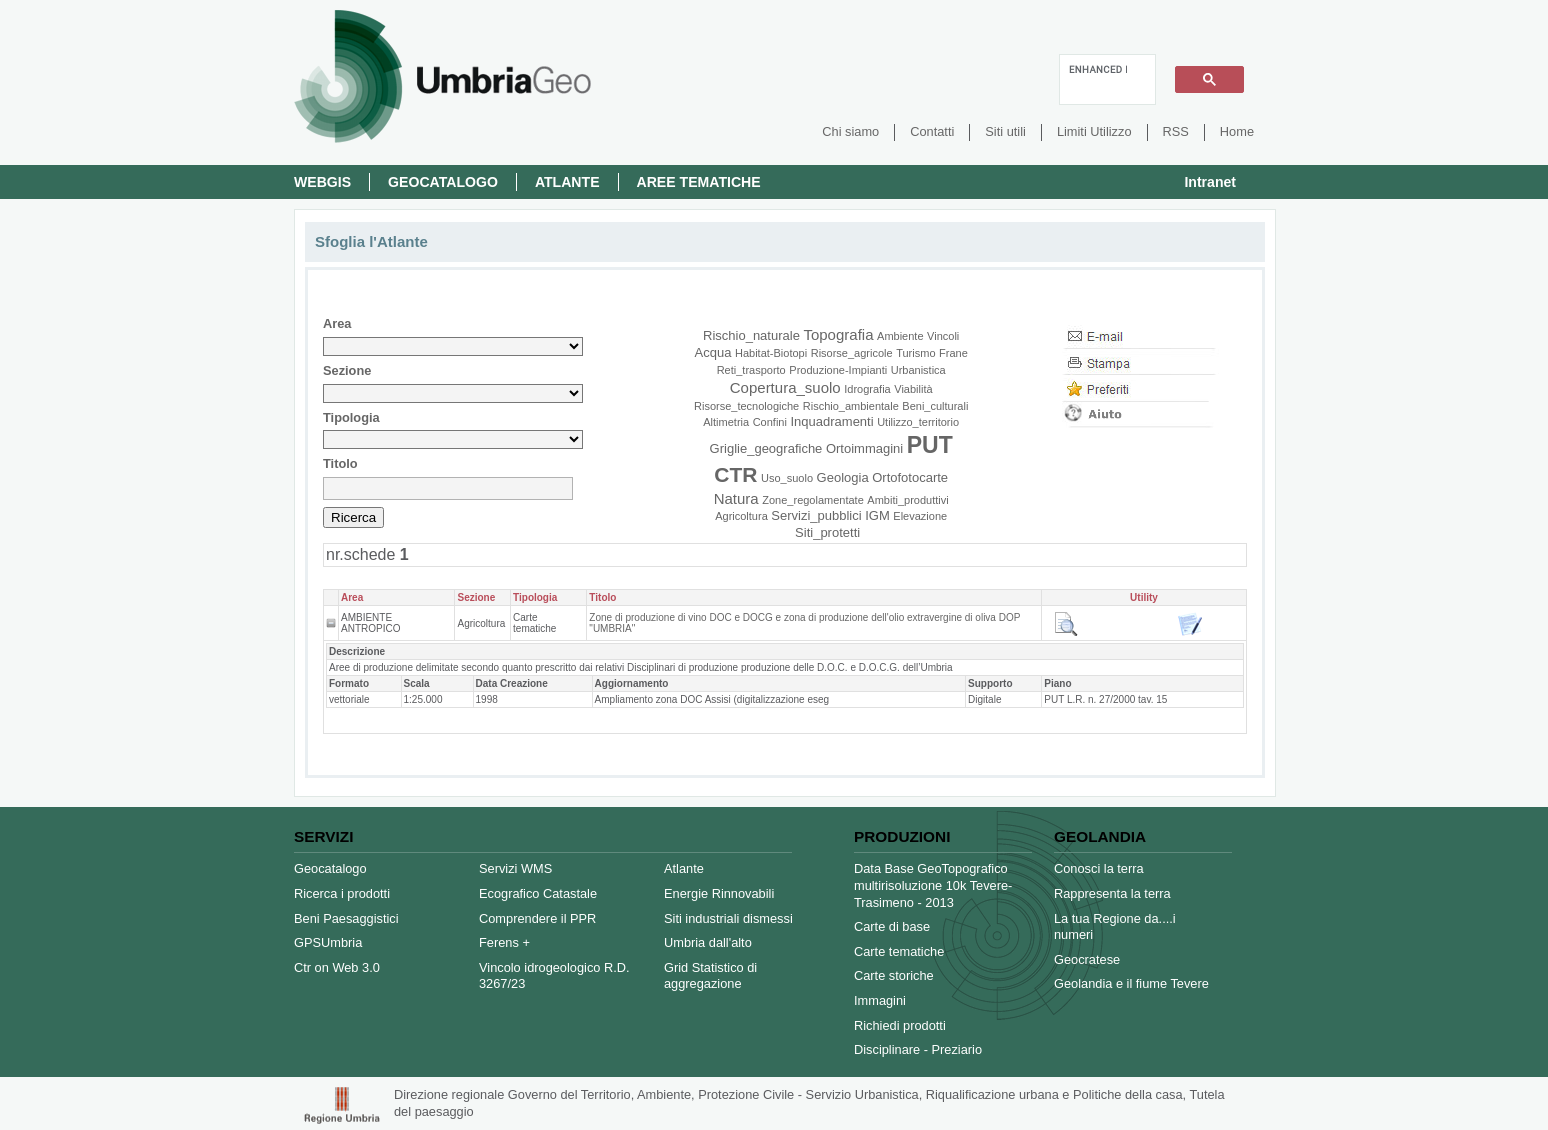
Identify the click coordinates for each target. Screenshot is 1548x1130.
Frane (953, 353)
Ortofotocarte (910, 477)
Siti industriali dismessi (728, 918)
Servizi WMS (515, 868)
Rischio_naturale (751, 335)
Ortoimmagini (864, 448)
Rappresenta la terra (1112, 893)
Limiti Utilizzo (1094, 131)
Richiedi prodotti (900, 1025)
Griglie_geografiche (766, 448)
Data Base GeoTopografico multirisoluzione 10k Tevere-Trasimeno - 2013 (933, 885)
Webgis (322, 182)
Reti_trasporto (751, 370)
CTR (735, 474)
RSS (1176, 131)
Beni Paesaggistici (346, 918)
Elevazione (920, 516)
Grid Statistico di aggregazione (710, 976)
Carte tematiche (899, 951)
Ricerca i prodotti (342, 893)
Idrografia (867, 389)
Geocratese (1087, 959)
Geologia (843, 477)
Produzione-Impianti (838, 370)
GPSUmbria (328, 942)
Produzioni (902, 836)
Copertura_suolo (785, 387)
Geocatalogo (443, 182)
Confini (770, 422)
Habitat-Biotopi (771, 353)
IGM (877, 515)
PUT (930, 445)
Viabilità (913, 389)
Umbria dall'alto (708, 942)
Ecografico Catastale (538, 893)
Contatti (932, 131)
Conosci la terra (1099, 868)
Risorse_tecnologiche (746, 406)
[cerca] (1098, 69)
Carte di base (892, 926)
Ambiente (900, 336)
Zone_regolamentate (813, 500)
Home (1237, 131)
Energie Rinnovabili (719, 893)
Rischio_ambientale (851, 406)
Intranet (1210, 182)
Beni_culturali (935, 406)
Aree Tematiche (699, 182)
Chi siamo (850, 131)
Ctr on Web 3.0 (337, 967)
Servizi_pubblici (816, 515)
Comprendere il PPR (537, 918)
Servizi (323, 836)
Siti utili (1005, 131)
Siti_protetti (827, 532)
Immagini (880, 1000)
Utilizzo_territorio (918, 422)
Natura (736, 498)
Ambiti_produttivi (907, 500)
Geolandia (1100, 836)
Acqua (713, 352)
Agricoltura (741, 516)
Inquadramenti (831, 421)
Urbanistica (918, 370)
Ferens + (504, 942)
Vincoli (943, 336)
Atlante (567, 182)
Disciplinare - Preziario (918, 1049)
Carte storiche (894, 975)
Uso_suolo (787, 478)
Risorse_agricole (852, 353)
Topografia (838, 334)
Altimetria (726, 422)
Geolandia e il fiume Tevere (1131, 983)
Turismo (915, 353)
